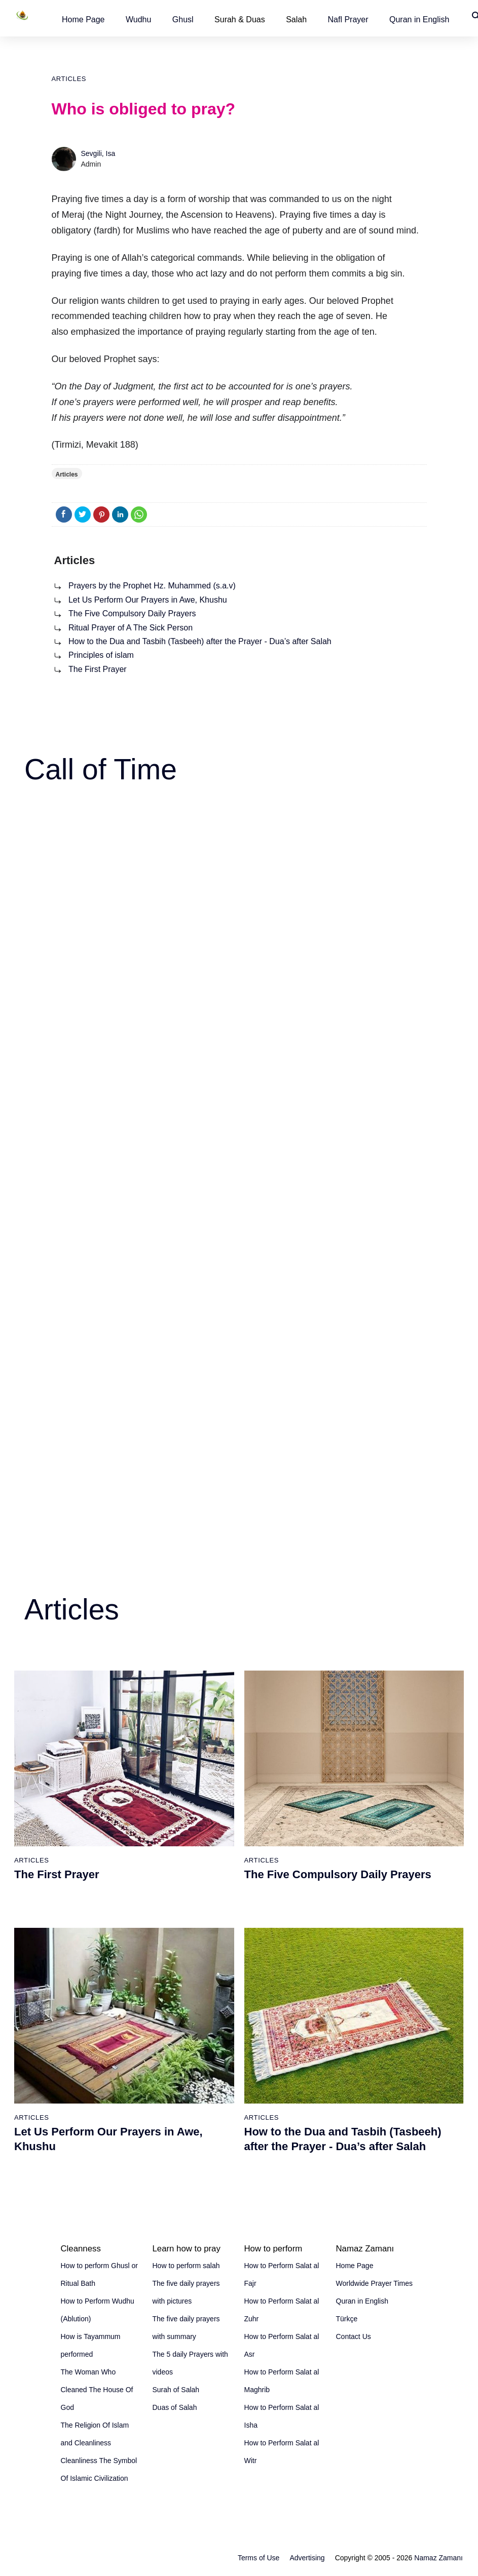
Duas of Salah (175, 2407)
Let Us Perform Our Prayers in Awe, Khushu (147, 600)
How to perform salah (186, 2266)
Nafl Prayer (348, 19)
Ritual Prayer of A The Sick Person (130, 627)
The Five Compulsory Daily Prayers (132, 613)
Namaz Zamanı (438, 2558)
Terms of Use (258, 2558)
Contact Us (353, 2336)
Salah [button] (296, 19)
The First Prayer (97, 669)
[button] (83, 19)
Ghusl (183, 19)
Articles (69, 79)
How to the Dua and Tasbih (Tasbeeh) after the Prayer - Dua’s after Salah (200, 641)
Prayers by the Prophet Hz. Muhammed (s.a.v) (152, 585)
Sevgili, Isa (98, 153)
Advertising (306, 2558)
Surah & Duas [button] (239, 19)
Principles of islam (101, 655)
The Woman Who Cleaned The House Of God (97, 2389)
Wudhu (138, 19)
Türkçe (347, 2319)
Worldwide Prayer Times (374, 2283)
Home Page (83, 19)
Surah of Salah (176, 2390)
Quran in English (419, 19)
